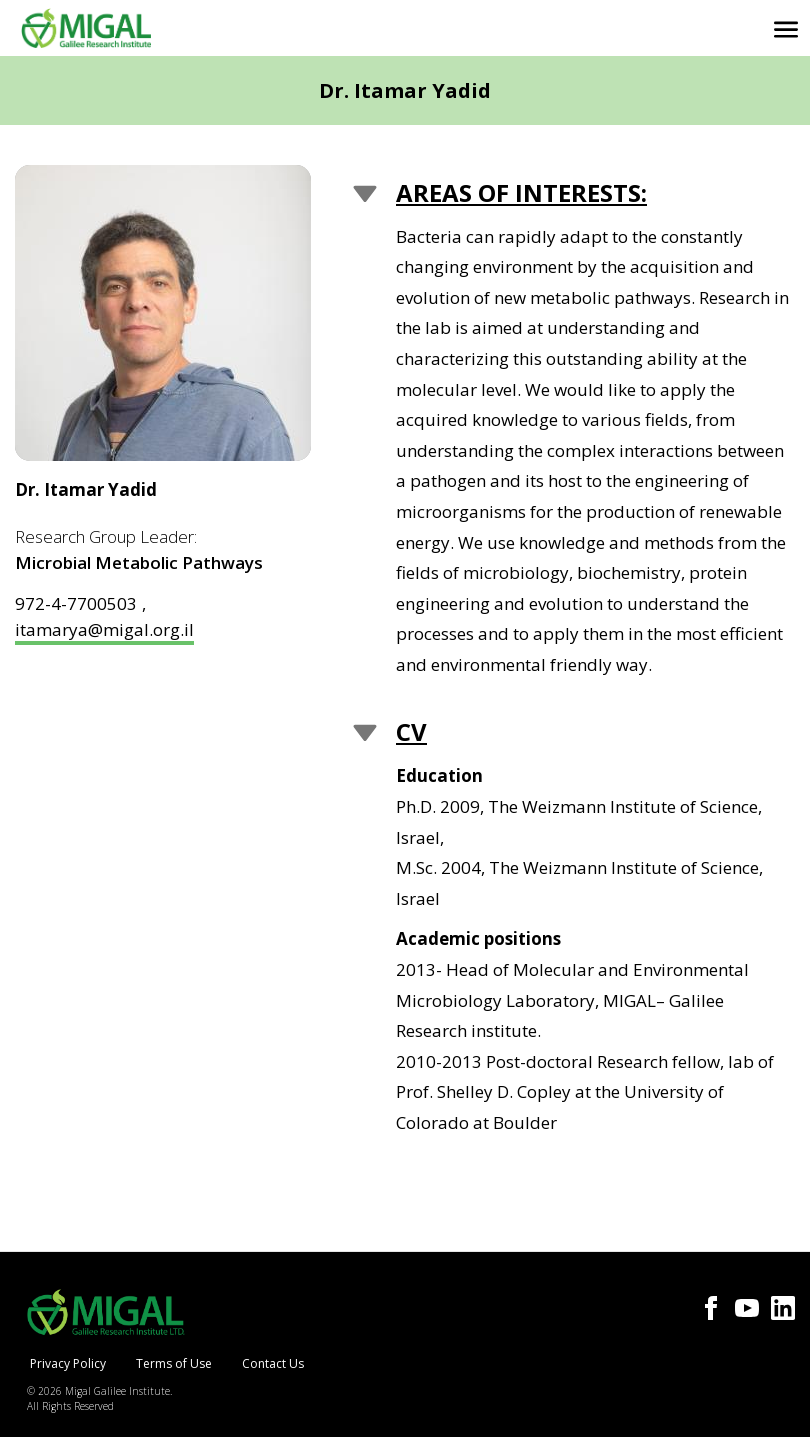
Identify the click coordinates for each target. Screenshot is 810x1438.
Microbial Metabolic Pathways (139, 562)
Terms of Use (174, 1363)
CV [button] (411, 731)
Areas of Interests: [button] (521, 192)
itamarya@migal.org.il (104, 629)
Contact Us (273, 1363)
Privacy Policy (68, 1363)
